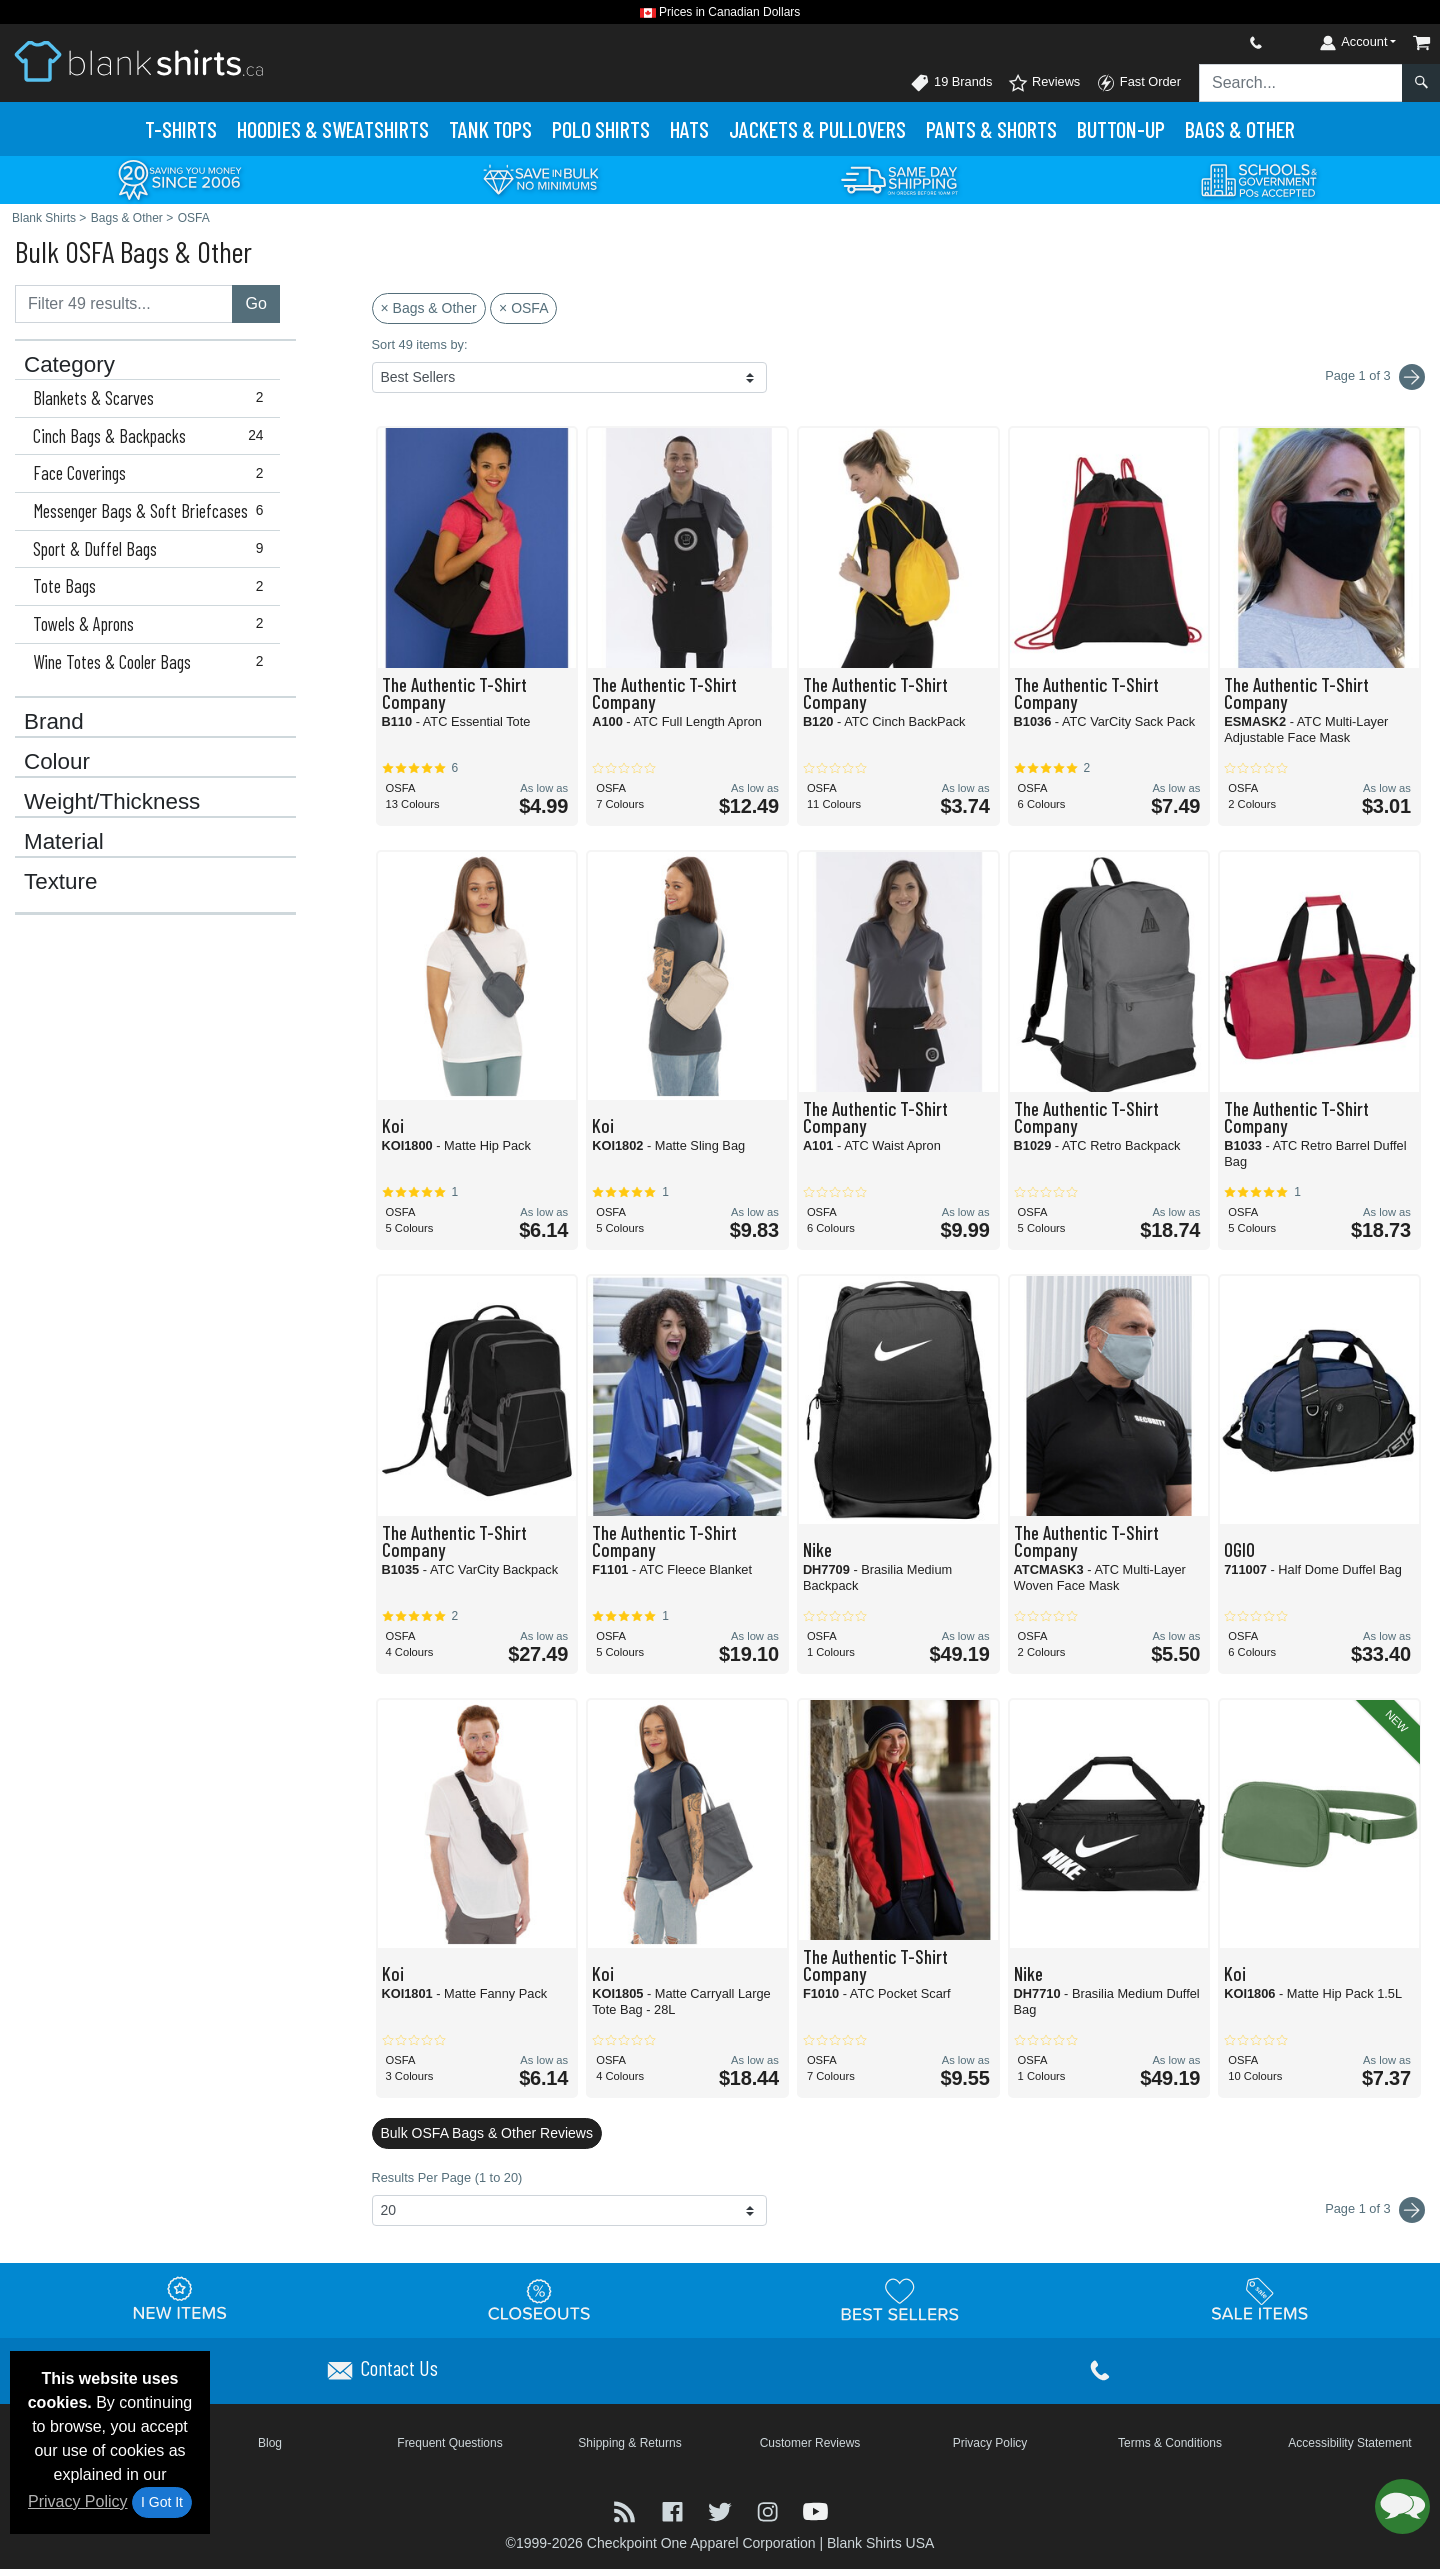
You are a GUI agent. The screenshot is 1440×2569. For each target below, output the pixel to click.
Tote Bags (152, 586)
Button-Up (1121, 129)
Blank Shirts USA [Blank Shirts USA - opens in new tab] (880, 2543)
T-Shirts (181, 129)
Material (64, 842)
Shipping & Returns (629, 2443)
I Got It (162, 2502)
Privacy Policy (78, 2501)
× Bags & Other (429, 308)
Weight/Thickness (112, 802)
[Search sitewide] (1301, 83)
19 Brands (951, 83)
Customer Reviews (810, 2443)
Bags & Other (1240, 129)
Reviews (1044, 83)
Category (69, 365)
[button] (1402, 2506)
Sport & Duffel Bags (152, 549)
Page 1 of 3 (1375, 2210)
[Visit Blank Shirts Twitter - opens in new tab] (722, 2509)
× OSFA (523, 308)
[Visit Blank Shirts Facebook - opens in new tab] (675, 2509)
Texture (60, 882)
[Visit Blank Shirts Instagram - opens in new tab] (770, 2509)
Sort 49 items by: (420, 344)
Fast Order (1138, 83)
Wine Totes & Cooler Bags (152, 662)
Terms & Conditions (1170, 2443)
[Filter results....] (124, 304)
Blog (270, 2443)
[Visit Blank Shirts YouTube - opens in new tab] (815, 2509)
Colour (57, 762)
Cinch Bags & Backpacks (152, 436)
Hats (689, 129)
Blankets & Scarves (152, 398)
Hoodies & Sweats (333, 129)
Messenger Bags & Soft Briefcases (152, 511)
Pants (991, 129)
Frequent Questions (449, 2443)
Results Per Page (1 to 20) (447, 2177)
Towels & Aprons (152, 624)
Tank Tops (490, 129)
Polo (601, 129)
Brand (54, 722)
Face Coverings (152, 473)
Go (255, 303)
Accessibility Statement (1349, 2443)
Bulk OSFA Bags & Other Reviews (487, 2133)
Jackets (817, 129)
